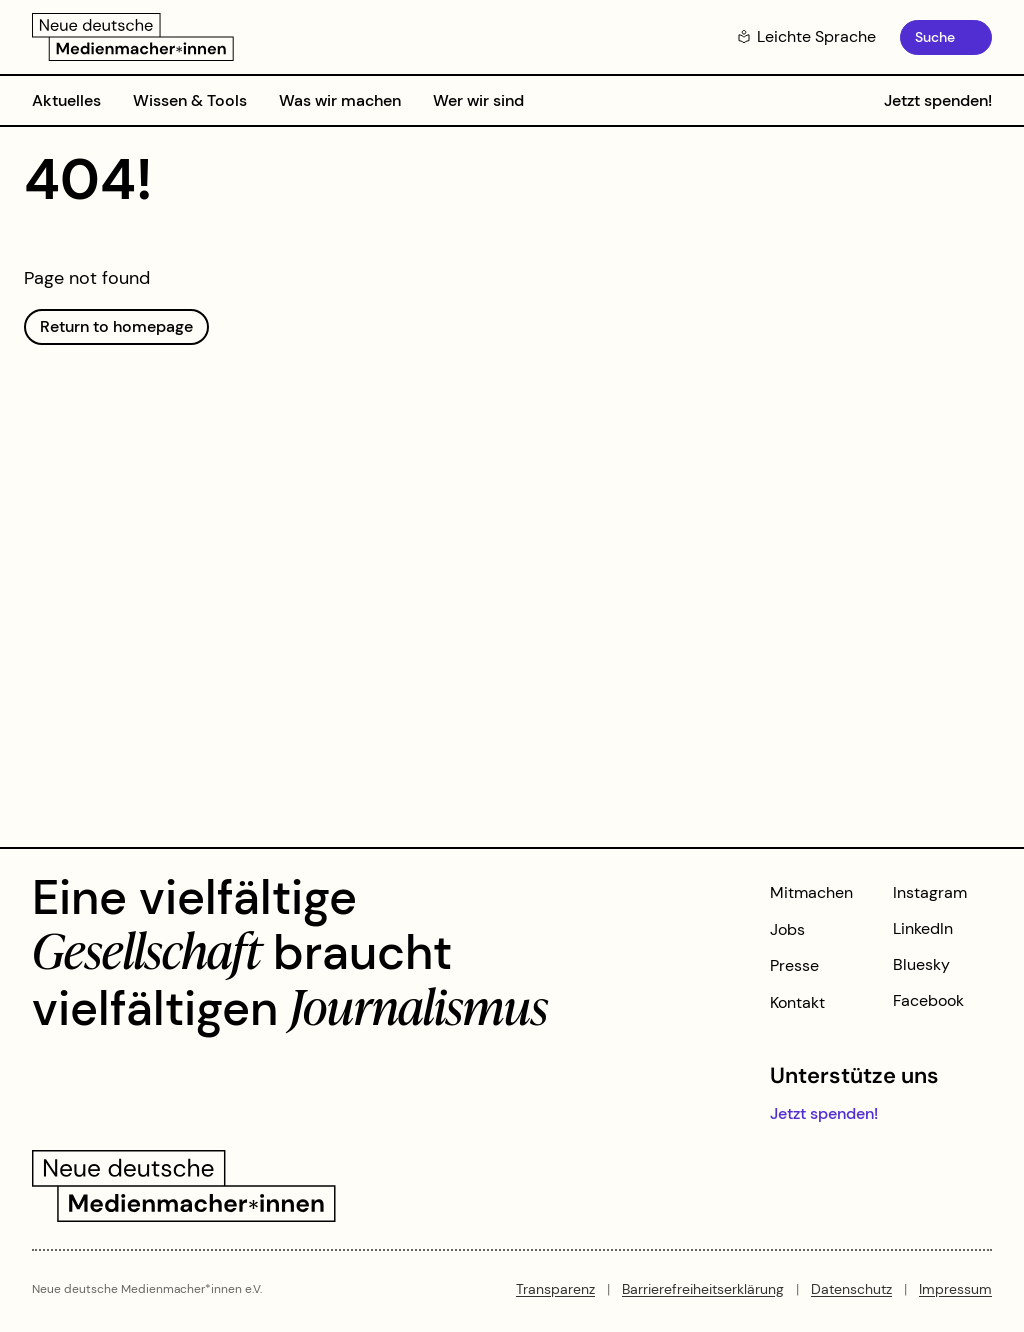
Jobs (787, 929)
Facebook (928, 1000)
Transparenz (555, 1289)
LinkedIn (923, 928)
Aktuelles (66, 100)
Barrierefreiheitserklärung (703, 1289)
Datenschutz (851, 1289)
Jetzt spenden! (938, 100)
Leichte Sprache (806, 36)
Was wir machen (340, 100)
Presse (794, 965)
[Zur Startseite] (133, 37)
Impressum (955, 1289)
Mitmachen (811, 892)
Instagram (930, 892)
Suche (935, 37)
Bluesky (921, 964)
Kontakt (797, 1002)
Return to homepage (116, 326)
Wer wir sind (478, 100)
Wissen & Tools (190, 100)
